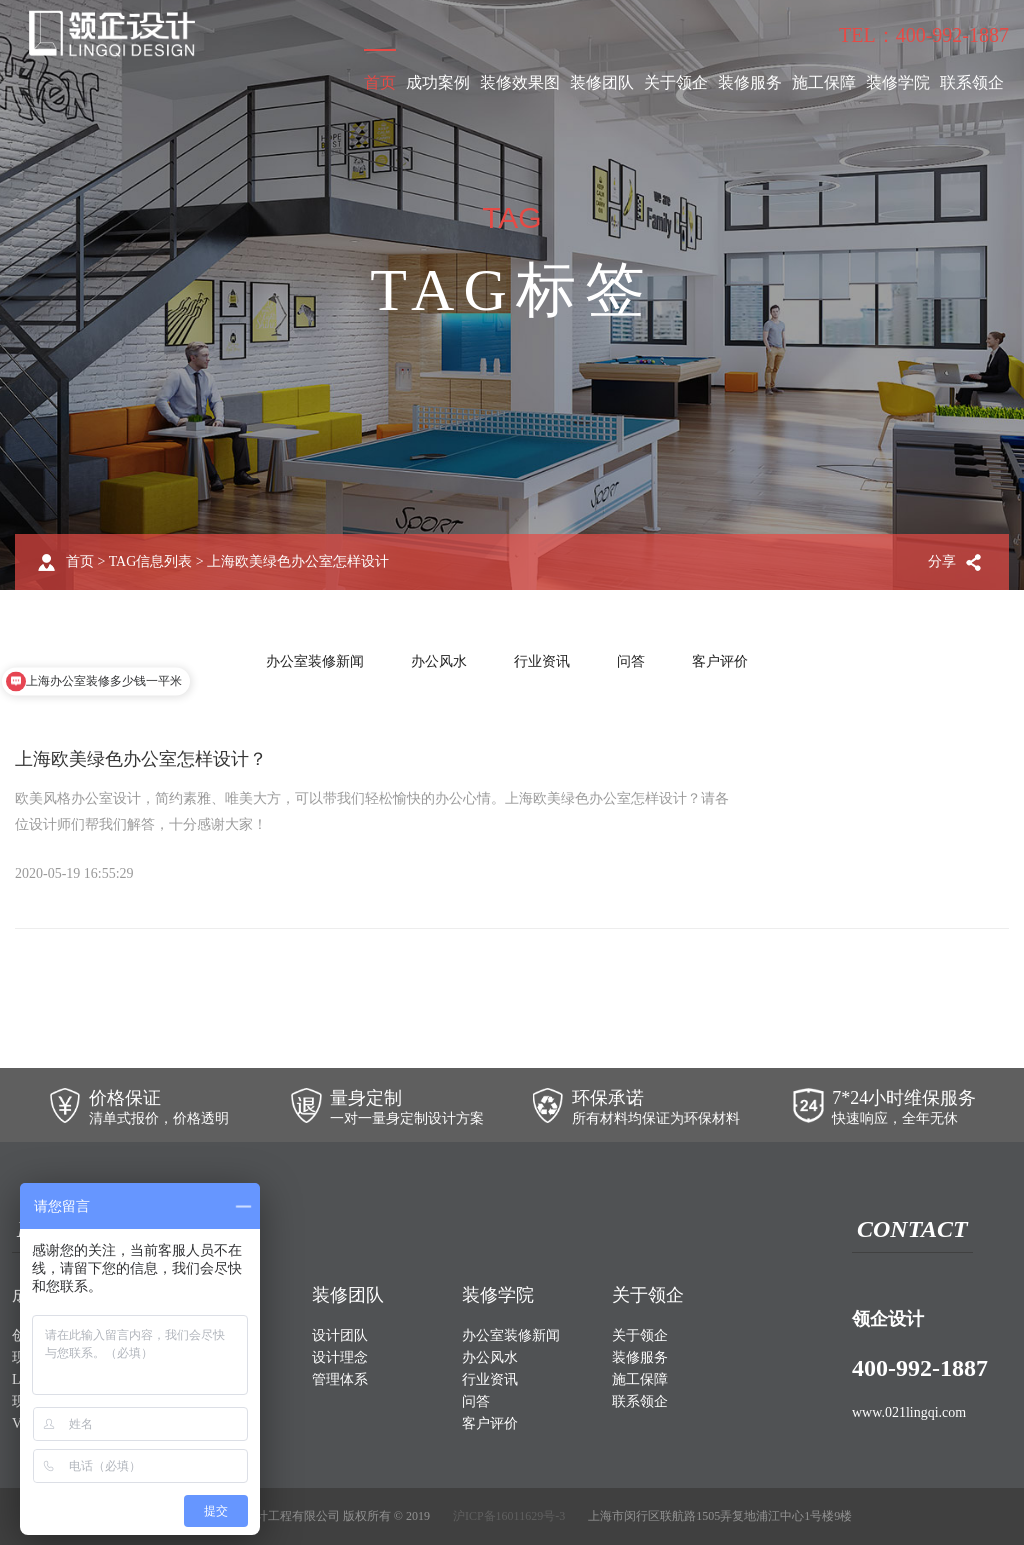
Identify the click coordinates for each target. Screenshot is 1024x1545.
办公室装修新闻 (315, 661)
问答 (631, 661)
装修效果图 (520, 82)
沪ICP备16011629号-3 (509, 1516)
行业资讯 (542, 661)
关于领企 (676, 82)
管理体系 (340, 1379)
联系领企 (972, 82)
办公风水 (439, 661)
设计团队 (340, 1335)
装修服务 (750, 82)
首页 (380, 82)
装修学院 (898, 82)
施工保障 (824, 82)
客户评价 (720, 661)
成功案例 (438, 82)
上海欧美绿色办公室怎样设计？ (141, 759)
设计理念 (340, 1357)
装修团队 (602, 82)
